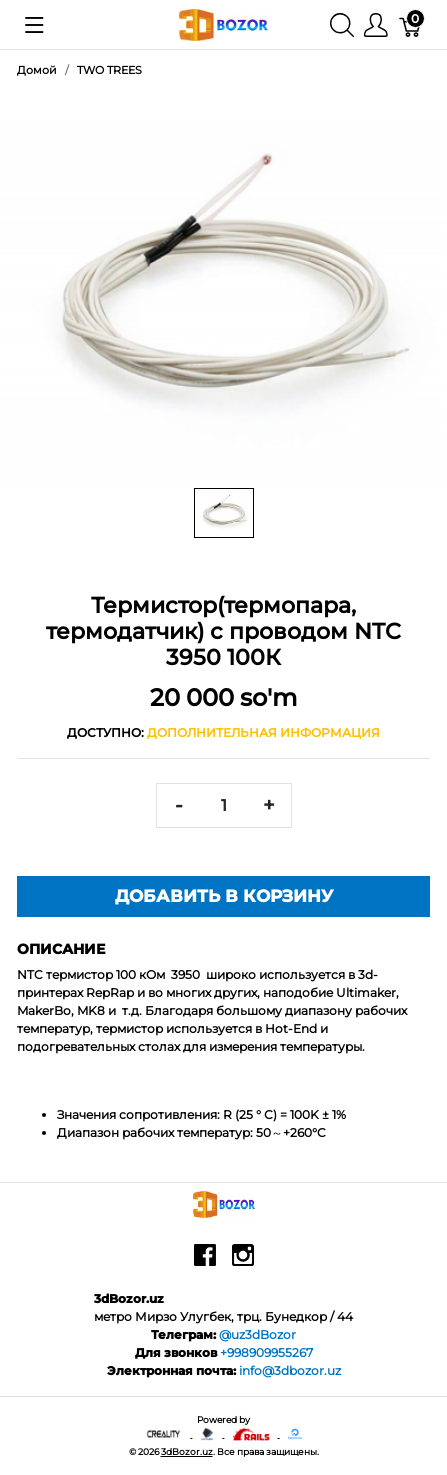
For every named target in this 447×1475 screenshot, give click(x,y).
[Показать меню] (34, 25)
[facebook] (205, 1262)
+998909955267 (266, 1352)
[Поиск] (342, 24)
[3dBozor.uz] (223, 23)
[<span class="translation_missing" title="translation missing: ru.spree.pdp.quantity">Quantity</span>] (224, 805)
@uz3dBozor (257, 1334)
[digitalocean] (295, 1433)
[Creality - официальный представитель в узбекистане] (164, 1433)
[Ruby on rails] (251, 1433)
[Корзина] (411, 24)
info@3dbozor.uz (290, 1370)
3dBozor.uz (187, 1451)
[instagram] (243, 1262)
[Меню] (376, 24)
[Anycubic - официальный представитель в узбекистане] (208, 1433)
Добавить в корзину (224, 896)
